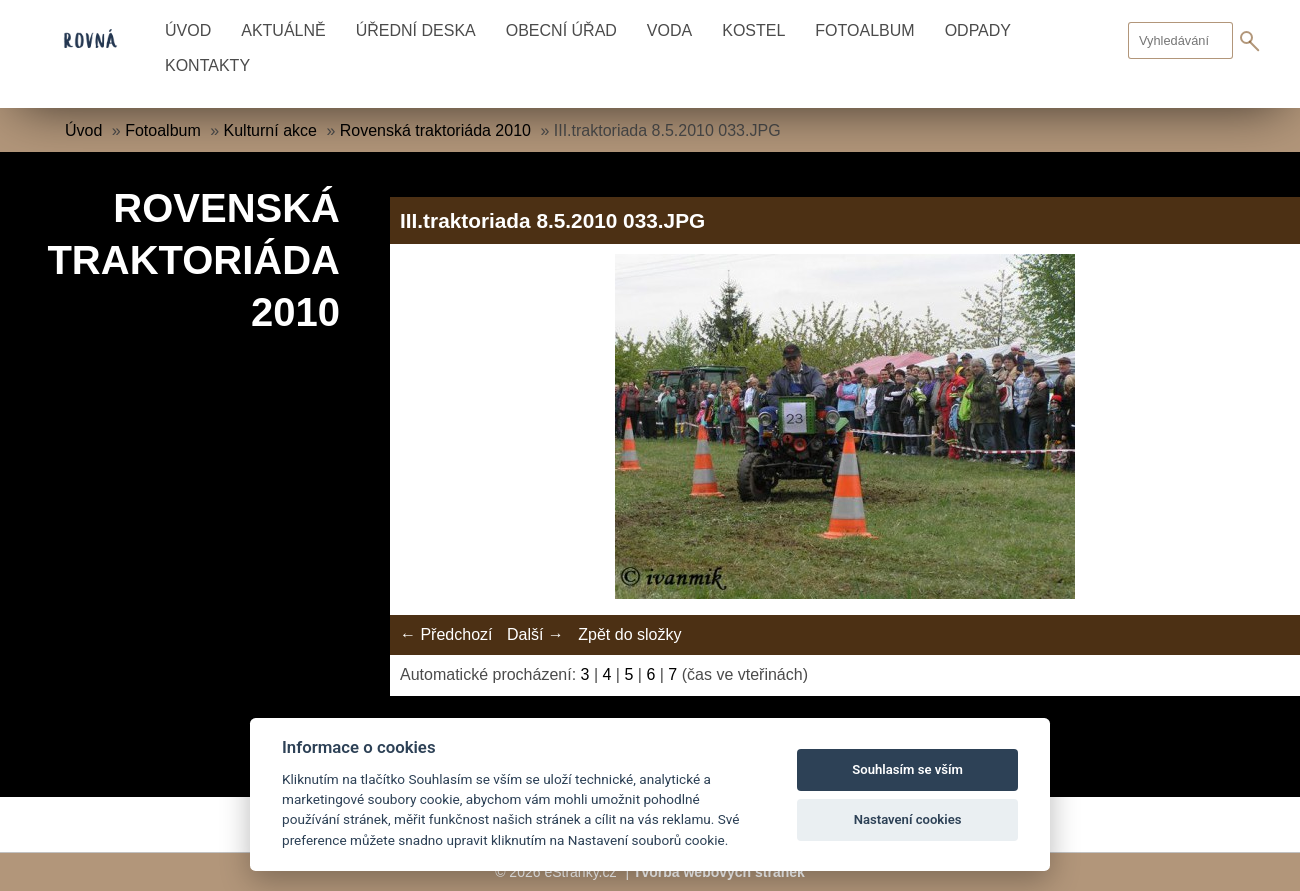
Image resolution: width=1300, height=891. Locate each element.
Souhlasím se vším (907, 769)
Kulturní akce (270, 130)
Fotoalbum (864, 30)
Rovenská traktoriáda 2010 (435, 130)
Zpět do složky (629, 634)
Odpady (978, 30)
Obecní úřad (561, 30)
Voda (669, 30)
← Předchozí (446, 634)
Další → (535, 634)
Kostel (753, 30)
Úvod (188, 30)
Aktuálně (283, 30)
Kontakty (207, 65)
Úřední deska (416, 30)
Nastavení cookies (908, 819)
